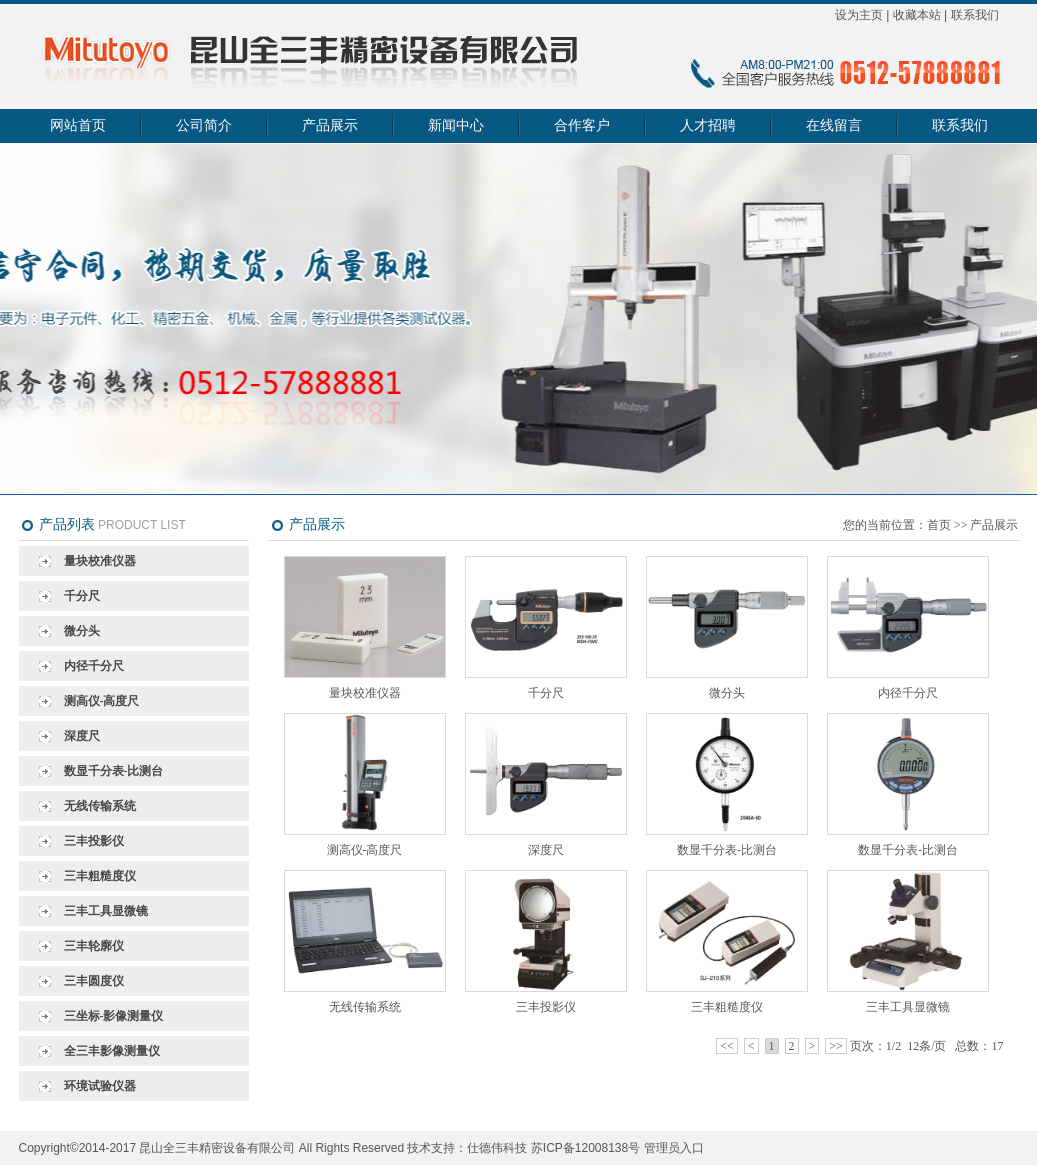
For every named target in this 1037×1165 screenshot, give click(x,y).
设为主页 (859, 15)
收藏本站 (917, 15)
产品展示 (330, 125)
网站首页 (78, 125)
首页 (939, 525)
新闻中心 (456, 125)
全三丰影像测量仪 (112, 1051)
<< (727, 1046)
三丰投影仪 (94, 841)
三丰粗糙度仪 (100, 876)
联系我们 (975, 15)
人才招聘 (708, 125)
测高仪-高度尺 (102, 701)
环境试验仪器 (100, 1086)
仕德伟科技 (497, 1148)
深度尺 (82, 736)
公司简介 (204, 125)
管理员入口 (674, 1148)
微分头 (82, 631)
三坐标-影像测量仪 (114, 1016)
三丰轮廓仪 (94, 946)
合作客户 (582, 125)
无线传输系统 (100, 806)
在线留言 (834, 125)
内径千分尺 (94, 666)
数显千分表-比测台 (114, 771)
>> (836, 1046)
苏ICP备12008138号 (585, 1148)
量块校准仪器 (100, 561)
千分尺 (82, 596)
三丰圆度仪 (94, 981)
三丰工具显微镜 (106, 911)
